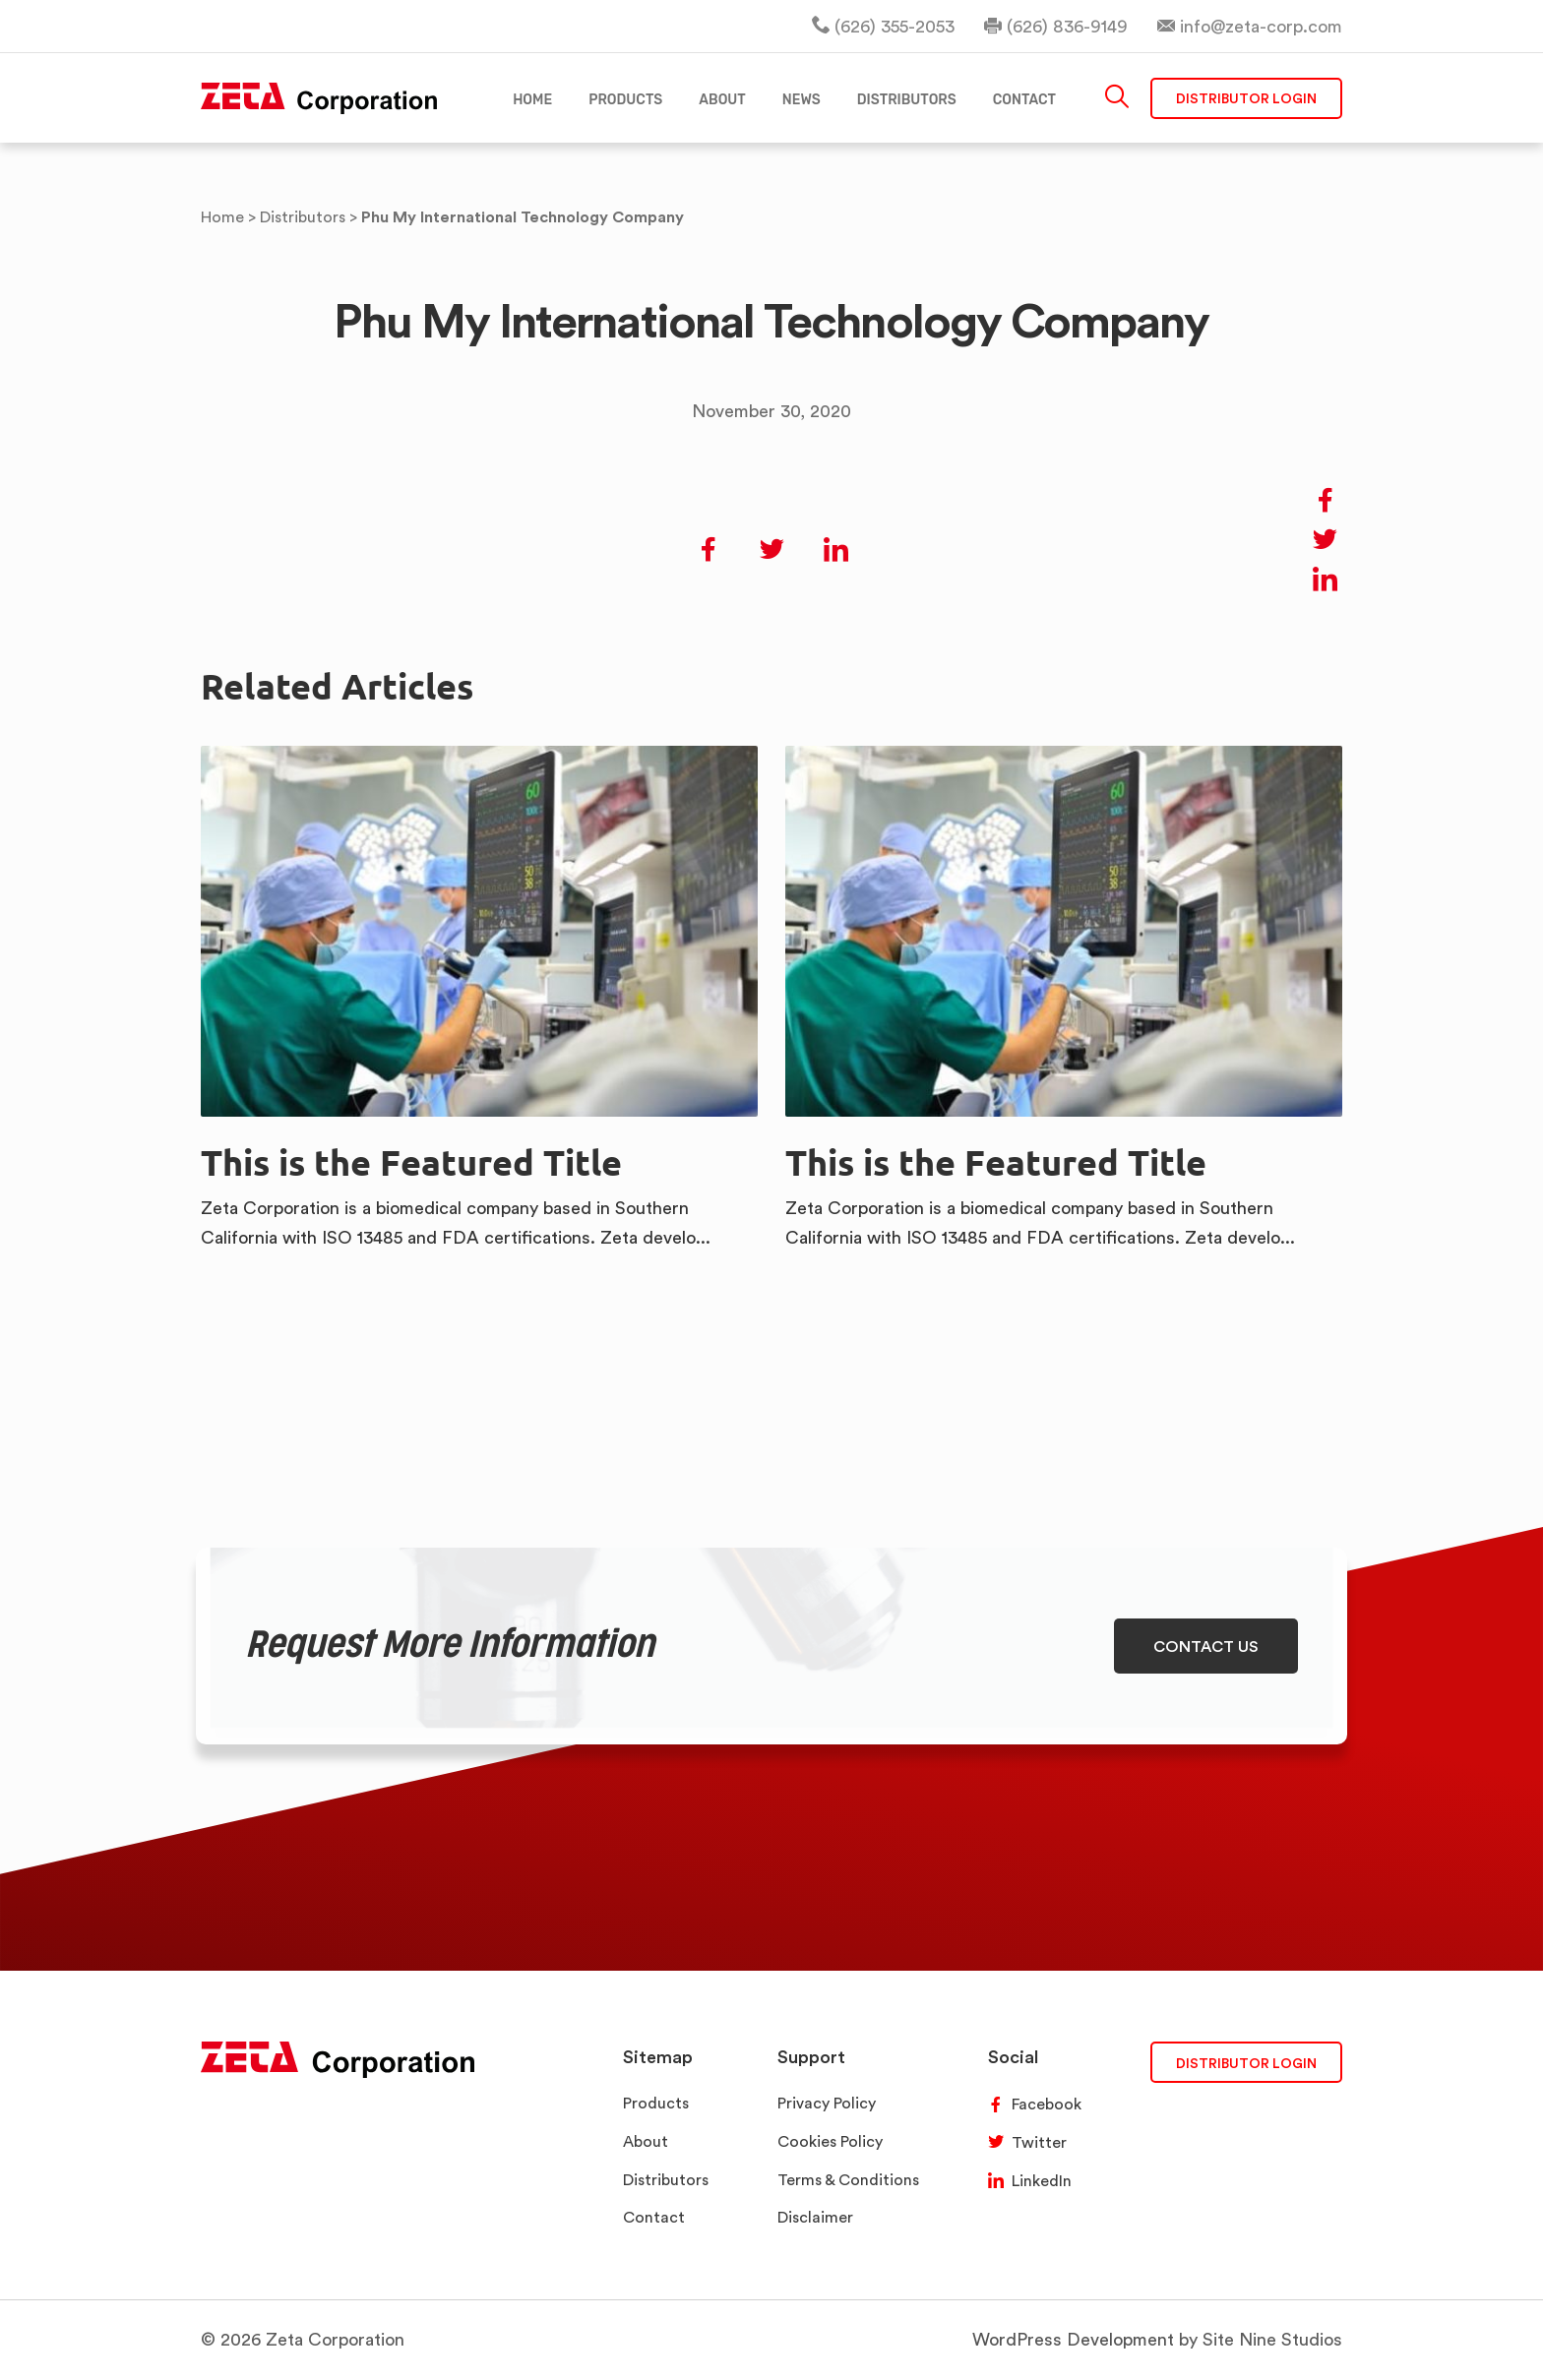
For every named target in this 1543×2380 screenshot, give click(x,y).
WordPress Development (1073, 2339)
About (645, 2141)
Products (656, 2103)
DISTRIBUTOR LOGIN (1246, 2062)
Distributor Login (1246, 98)
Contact (654, 2217)
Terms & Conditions (848, 2179)
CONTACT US (1206, 1646)
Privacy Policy (826, 2103)
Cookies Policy (830, 2141)
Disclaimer (815, 2217)
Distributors (666, 2179)
